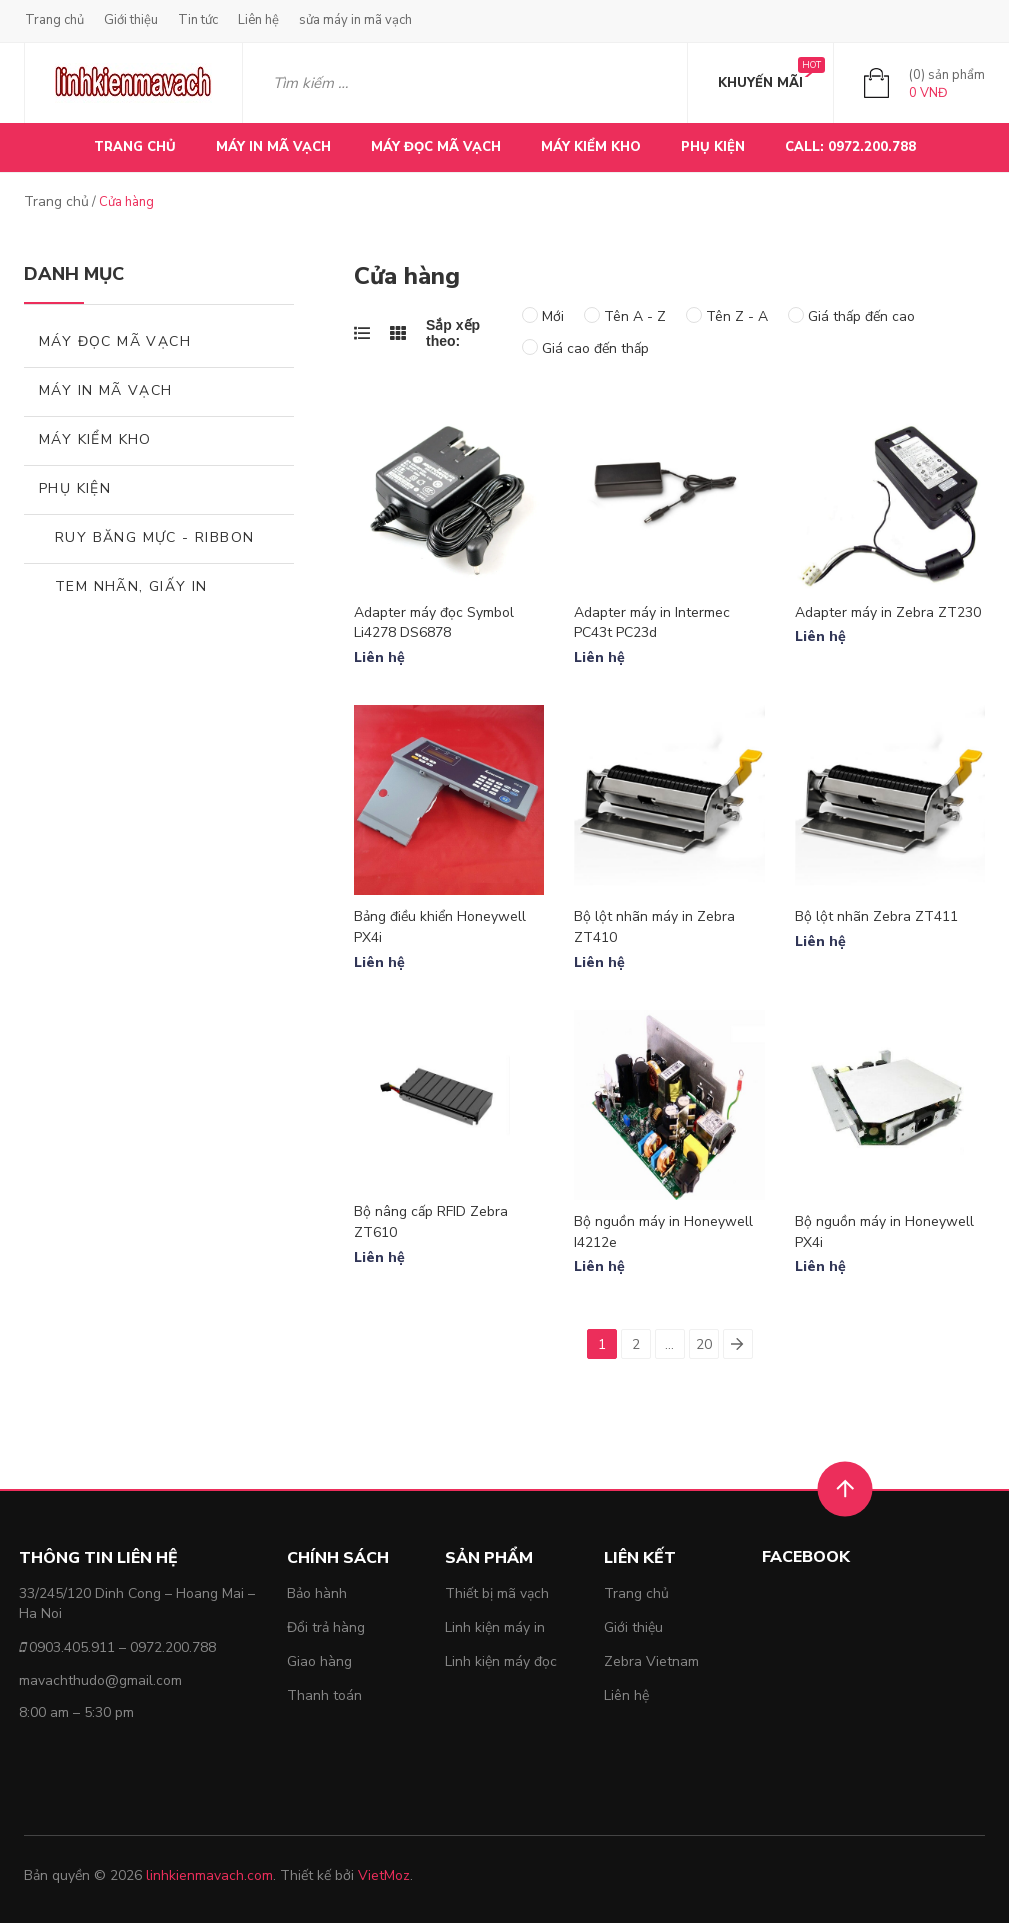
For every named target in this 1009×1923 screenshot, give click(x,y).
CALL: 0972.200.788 (850, 147)
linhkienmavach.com (209, 1875)
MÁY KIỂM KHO (591, 147)
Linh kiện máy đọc (501, 1661)
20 (704, 1344)
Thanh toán (324, 1695)
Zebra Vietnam (651, 1661)
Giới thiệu (131, 20)
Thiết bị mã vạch (497, 1593)
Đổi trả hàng (326, 1627)
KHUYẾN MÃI (760, 83)
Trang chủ (54, 20)
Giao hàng (319, 1661)
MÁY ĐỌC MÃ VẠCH (436, 147)
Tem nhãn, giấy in (131, 586)
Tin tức (198, 20)
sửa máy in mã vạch (355, 20)
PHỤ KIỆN (713, 147)
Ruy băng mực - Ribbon (154, 537)
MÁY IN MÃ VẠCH (273, 147)
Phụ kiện (75, 488)
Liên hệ (258, 20)
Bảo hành (317, 1593)
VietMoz (384, 1875)
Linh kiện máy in (495, 1627)
